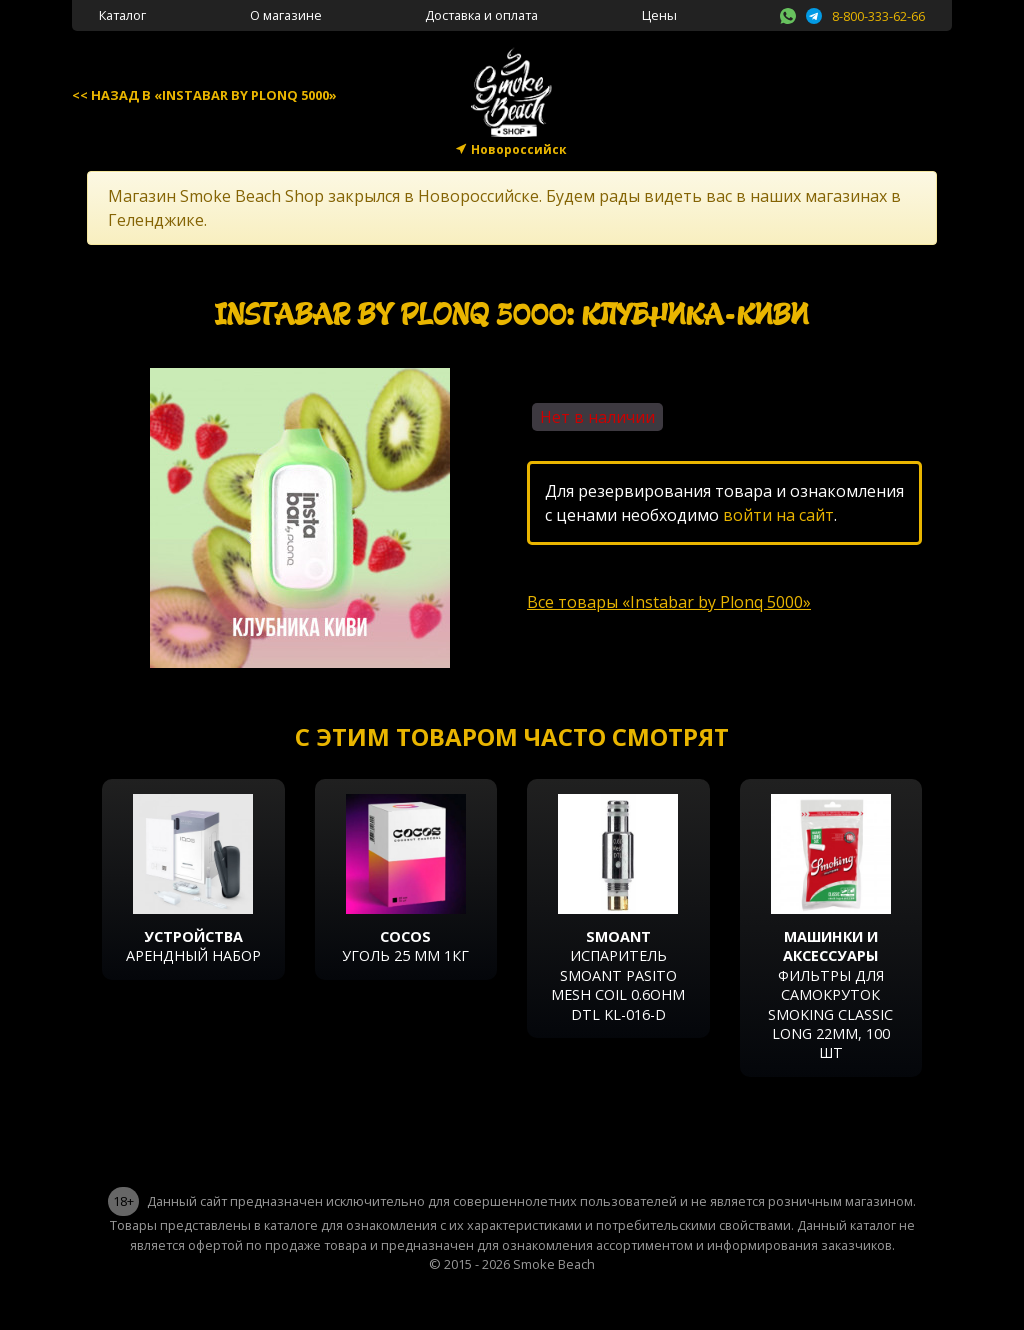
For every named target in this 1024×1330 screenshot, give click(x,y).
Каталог (122, 15)
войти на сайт (778, 515)
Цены (659, 15)
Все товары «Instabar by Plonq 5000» (669, 602)
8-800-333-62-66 (878, 16)
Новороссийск (519, 149)
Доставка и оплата (481, 15)
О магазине (286, 15)
